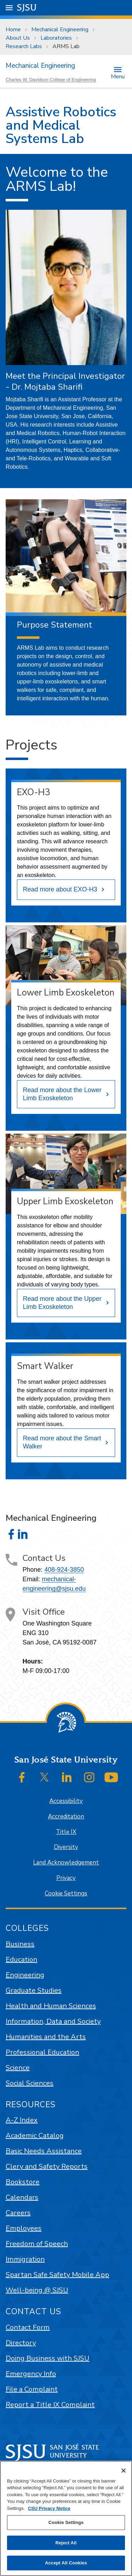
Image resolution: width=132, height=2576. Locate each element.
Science (18, 2067)
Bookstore (22, 2182)
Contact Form (28, 2327)
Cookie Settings (66, 1893)
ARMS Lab (66, 46)
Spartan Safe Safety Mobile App (57, 2274)
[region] (66, 2518)
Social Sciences (30, 2083)
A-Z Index (22, 2120)
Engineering (25, 1975)
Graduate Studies (34, 1990)
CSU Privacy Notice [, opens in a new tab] (49, 2508)
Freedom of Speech (37, 2244)
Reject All (65, 2542)
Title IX (66, 1832)
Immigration (25, 2259)
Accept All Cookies (66, 2562)
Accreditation (66, 1816)
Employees (24, 2228)
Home (13, 29)
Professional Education (42, 2052)
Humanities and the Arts (46, 2037)
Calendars (22, 2197)
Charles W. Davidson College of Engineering (51, 79)
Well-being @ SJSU (37, 2290)
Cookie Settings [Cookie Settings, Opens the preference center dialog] (65, 2522)
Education (21, 1959)
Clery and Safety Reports (47, 2166)
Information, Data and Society (53, 2021)
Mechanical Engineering (59, 29)
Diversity (66, 1847)
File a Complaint (32, 2389)
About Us (18, 38)
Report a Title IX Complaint (50, 2404)
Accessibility (66, 1801)
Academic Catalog (35, 2135)
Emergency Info (31, 2374)
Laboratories (56, 38)
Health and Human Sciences (51, 2006)
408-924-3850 (64, 1569)
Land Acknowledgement (66, 1862)
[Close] (123, 2470)
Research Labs (24, 46)
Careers (18, 2213)
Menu (118, 76)
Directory (21, 2343)
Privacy (66, 1878)
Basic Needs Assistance (44, 2151)
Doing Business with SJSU (47, 2358)
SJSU (27, 7)
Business (20, 1944)
